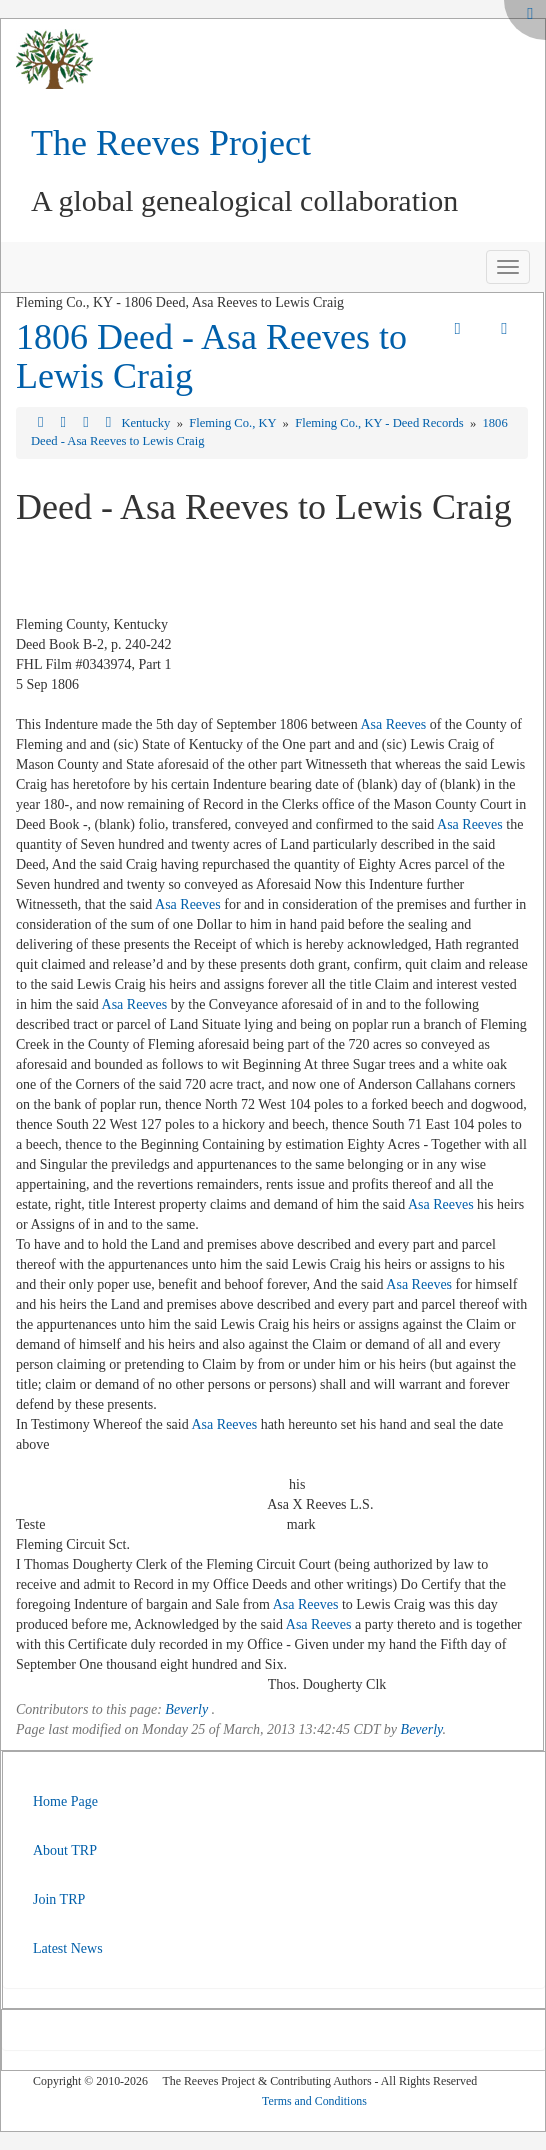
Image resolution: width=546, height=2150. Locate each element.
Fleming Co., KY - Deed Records (381, 423)
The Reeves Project (171, 143)
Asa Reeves (393, 724)
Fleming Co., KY (234, 423)
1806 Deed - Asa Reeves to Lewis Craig (211, 357)
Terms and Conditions (314, 2101)
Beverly (186, 1709)
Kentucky (147, 423)
